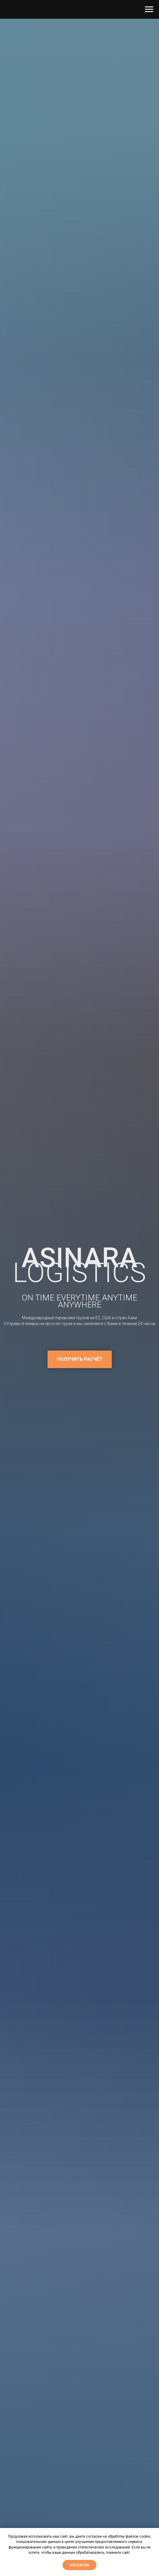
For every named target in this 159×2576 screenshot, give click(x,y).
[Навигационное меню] (149, 9)
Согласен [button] (79, 2565)
